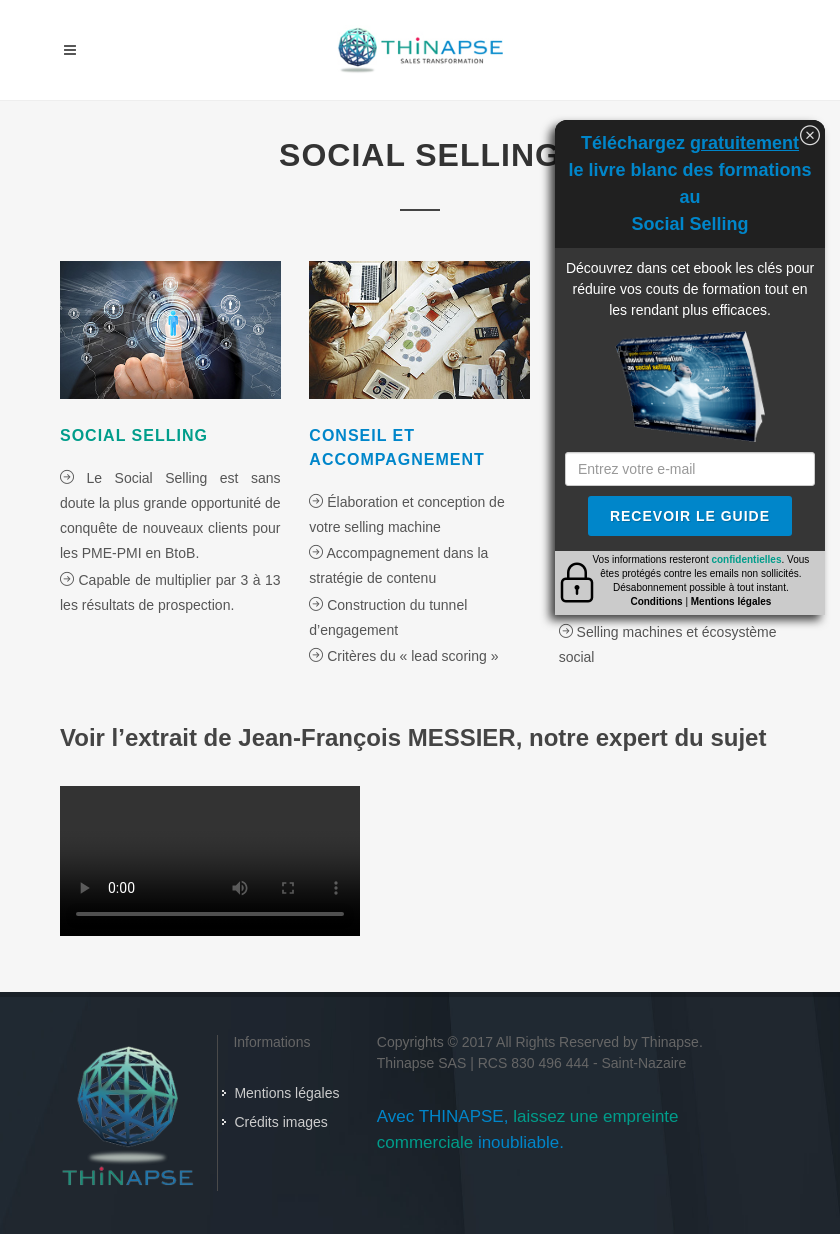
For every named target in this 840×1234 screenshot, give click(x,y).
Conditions (656, 601)
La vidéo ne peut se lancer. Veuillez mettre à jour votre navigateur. (210, 861)
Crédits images (280, 1122)
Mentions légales (286, 1093)
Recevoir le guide (690, 516)
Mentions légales (731, 601)
